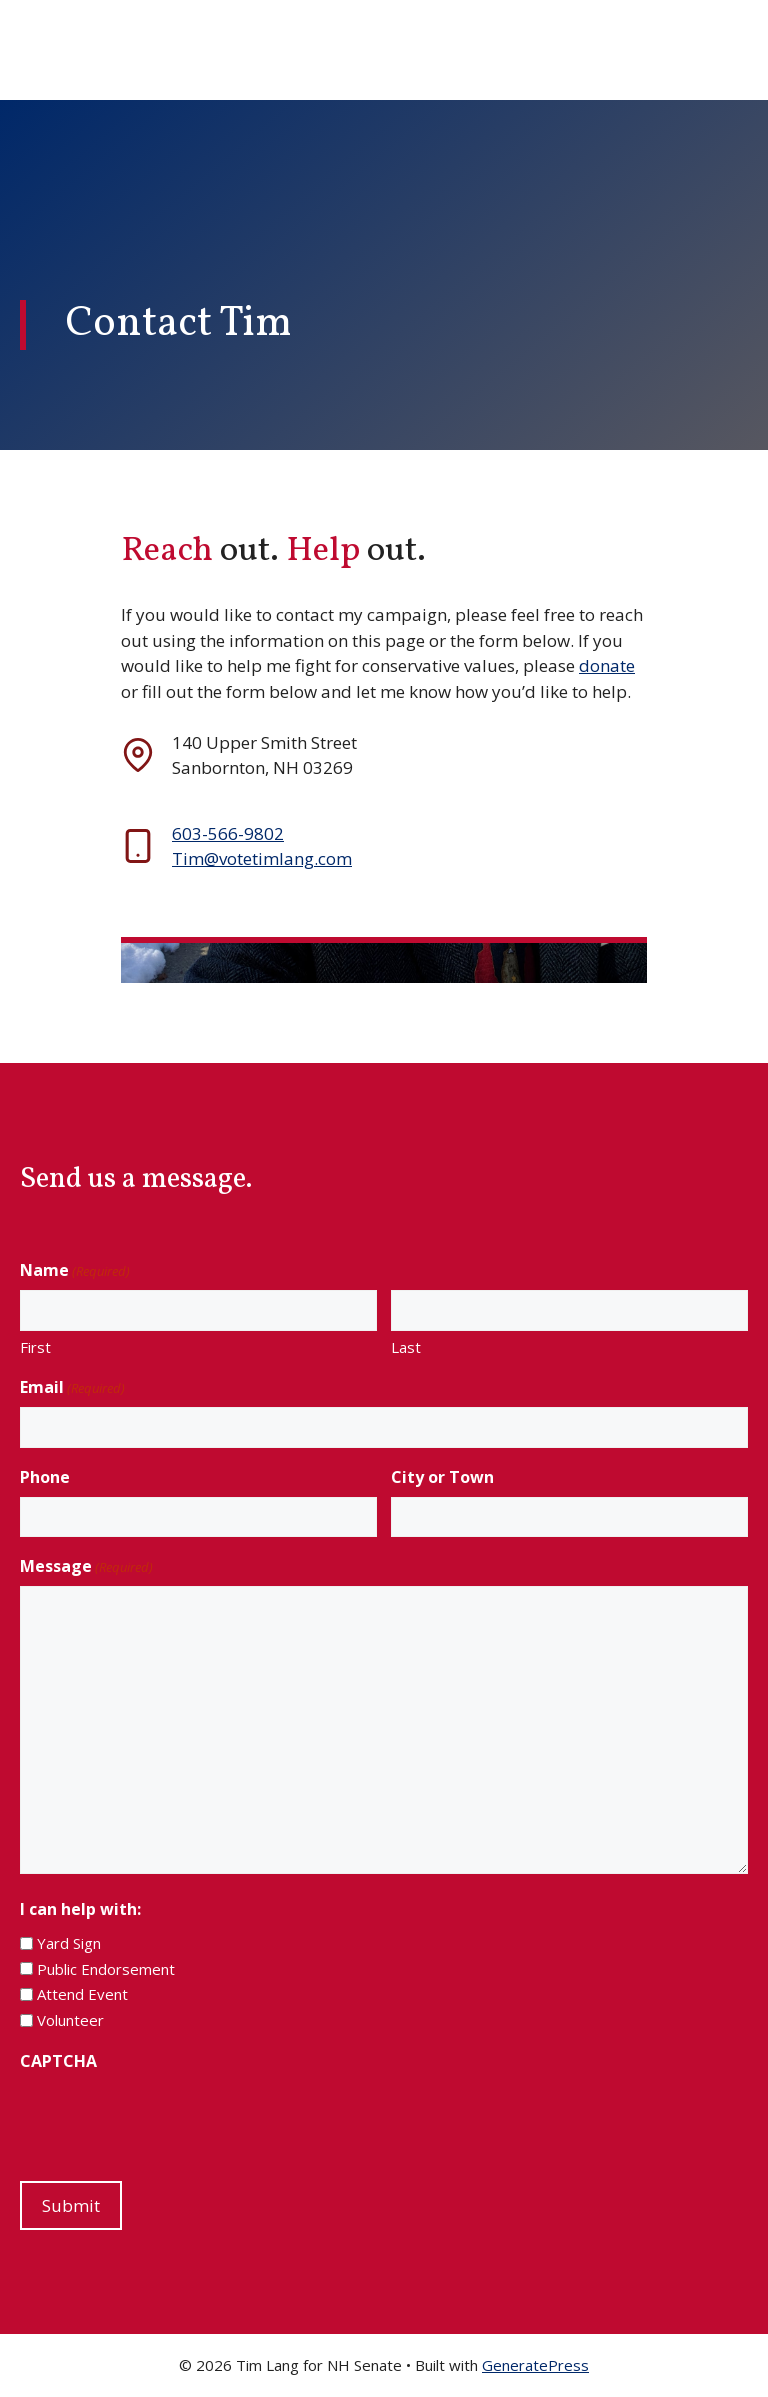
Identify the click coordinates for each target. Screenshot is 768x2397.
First (35, 1347)
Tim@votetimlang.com (262, 858)
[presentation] (172, 2120)
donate (607, 665)
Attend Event (82, 1994)
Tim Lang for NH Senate (250, 50)
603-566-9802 (228, 833)
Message (86, 1566)
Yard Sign (69, 1943)
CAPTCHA (58, 2061)
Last (406, 1347)
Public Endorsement (106, 1969)
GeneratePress (535, 2365)
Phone (45, 1477)
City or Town (442, 1477)
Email (72, 1387)
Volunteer (70, 2020)
